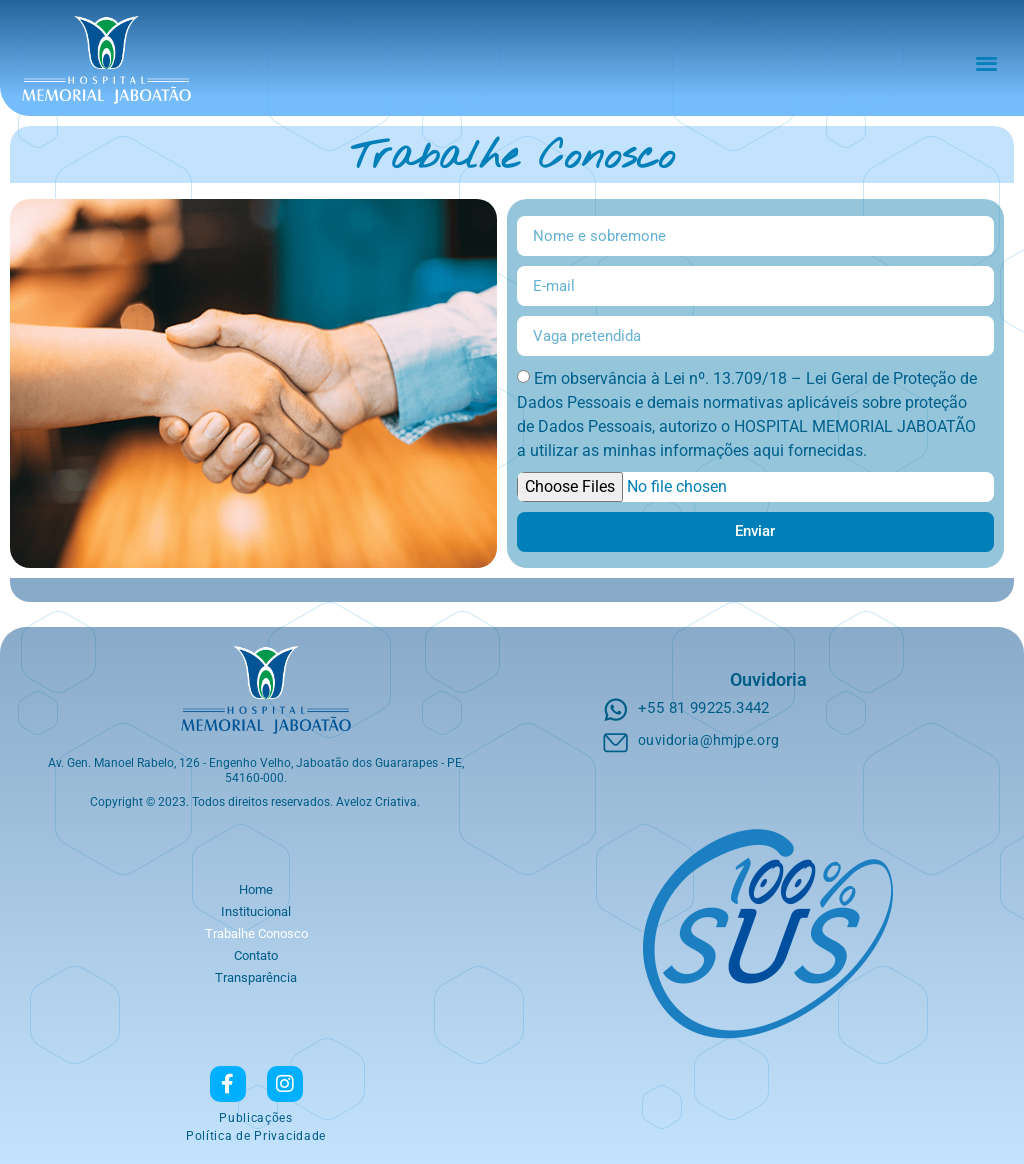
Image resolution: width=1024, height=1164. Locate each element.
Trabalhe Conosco (256, 933)
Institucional (256, 911)
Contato (256, 955)
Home (256, 889)
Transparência (256, 977)
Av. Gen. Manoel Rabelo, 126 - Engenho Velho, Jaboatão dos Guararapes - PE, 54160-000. (256, 770)
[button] (986, 62)
